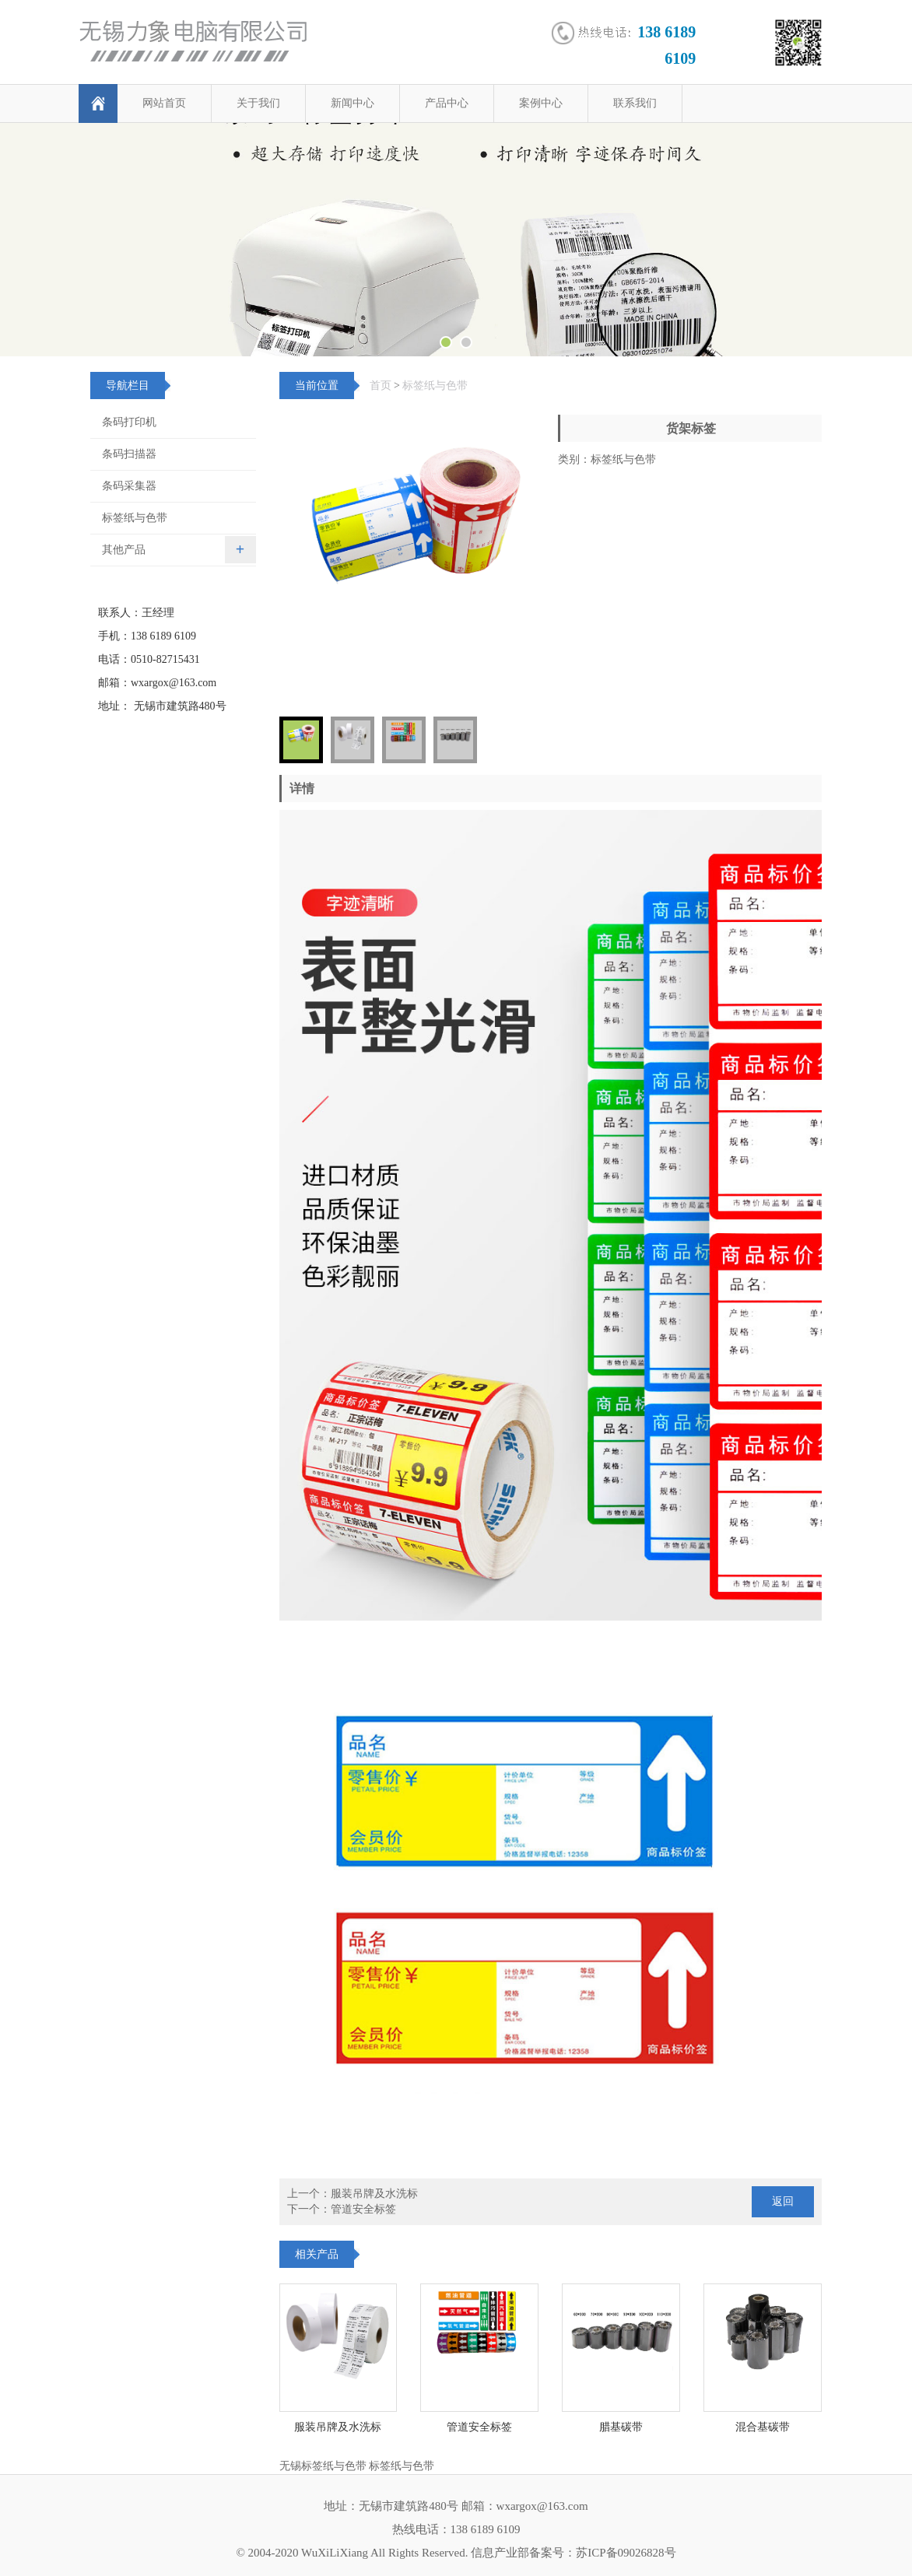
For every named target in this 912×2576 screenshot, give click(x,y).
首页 (380, 385)
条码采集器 (129, 486)
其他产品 (124, 550)
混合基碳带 (762, 2427)
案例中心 (541, 103)
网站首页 (164, 103)
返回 (783, 2201)
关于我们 (258, 103)
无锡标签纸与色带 (323, 2466)
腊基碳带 (621, 2427)
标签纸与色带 (435, 385)
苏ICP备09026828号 (625, 2552)
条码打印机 (129, 422)
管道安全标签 (363, 2209)
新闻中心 (352, 103)
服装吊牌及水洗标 (374, 2193)
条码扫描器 (129, 454)
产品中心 (446, 103)
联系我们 (635, 103)
